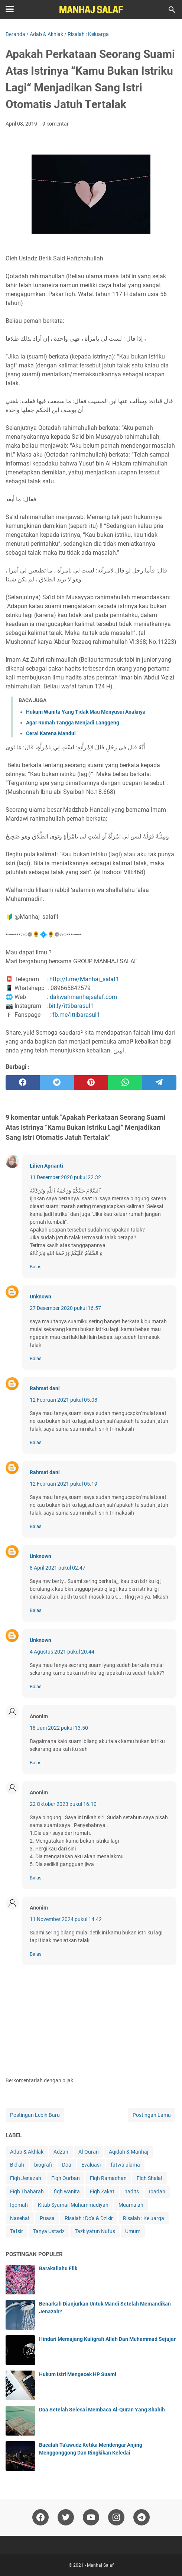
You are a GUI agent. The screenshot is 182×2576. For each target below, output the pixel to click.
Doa (66, 2165)
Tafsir (16, 2231)
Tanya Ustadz (49, 2231)
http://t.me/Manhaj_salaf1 (84, 979)
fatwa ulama (125, 2165)
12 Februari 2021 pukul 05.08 (63, 1400)
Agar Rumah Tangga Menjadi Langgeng (72, 723)
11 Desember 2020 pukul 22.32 (65, 1177)
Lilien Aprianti (46, 1166)
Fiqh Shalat (150, 2178)
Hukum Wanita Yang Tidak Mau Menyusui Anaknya (86, 712)
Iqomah (19, 2205)
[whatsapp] (125, 1082)
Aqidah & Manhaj (128, 2152)
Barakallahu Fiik (58, 2268)
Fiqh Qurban (65, 2178)
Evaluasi (91, 2165)
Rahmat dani (45, 1388)
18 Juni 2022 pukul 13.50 (59, 1728)
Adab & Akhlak (26, 2152)
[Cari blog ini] (172, 9)
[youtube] (91, 2517)
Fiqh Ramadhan (108, 2178)
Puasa (47, 2218)
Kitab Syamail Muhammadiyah (73, 2205)
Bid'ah (17, 2165)
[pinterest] (91, 1082)
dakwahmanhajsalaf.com (83, 996)
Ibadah (157, 2191)
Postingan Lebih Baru (35, 2115)
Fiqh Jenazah (25, 2178)
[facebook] (23, 1082)
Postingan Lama (152, 2115)
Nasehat (20, 2218)
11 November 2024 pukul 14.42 (66, 1919)
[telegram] (159, 1082)
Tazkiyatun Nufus (95, 2231)
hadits (131, 2191)
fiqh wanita (67, 2191)
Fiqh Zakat (102, 2191)
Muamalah (130, 2205)
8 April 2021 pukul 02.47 (57, 1568)
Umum (132, 2231)
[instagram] (116, 2517)
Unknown (40, 1297)
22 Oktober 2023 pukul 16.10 (63, 1804)
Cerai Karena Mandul (51, 733)
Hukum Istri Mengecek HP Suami (77, 2374)
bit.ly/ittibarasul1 (71, 1005)
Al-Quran (88, 2152)
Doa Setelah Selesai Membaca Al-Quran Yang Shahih (102, 2410)
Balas (36, 1266)
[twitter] (57, 1082)
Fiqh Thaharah (27, 2191)
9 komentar (55, 124)
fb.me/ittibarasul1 (76, 1014)
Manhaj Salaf (100, 2565)
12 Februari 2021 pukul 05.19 (63, 1484)
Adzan (60, 2152)
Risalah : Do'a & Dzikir (89, 2218)
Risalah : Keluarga (143, 2218)
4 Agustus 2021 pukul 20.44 (62, 1652)
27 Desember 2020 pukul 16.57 (65, 1308)
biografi (43, 2165)
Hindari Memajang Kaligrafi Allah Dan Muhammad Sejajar (107, 2339)
